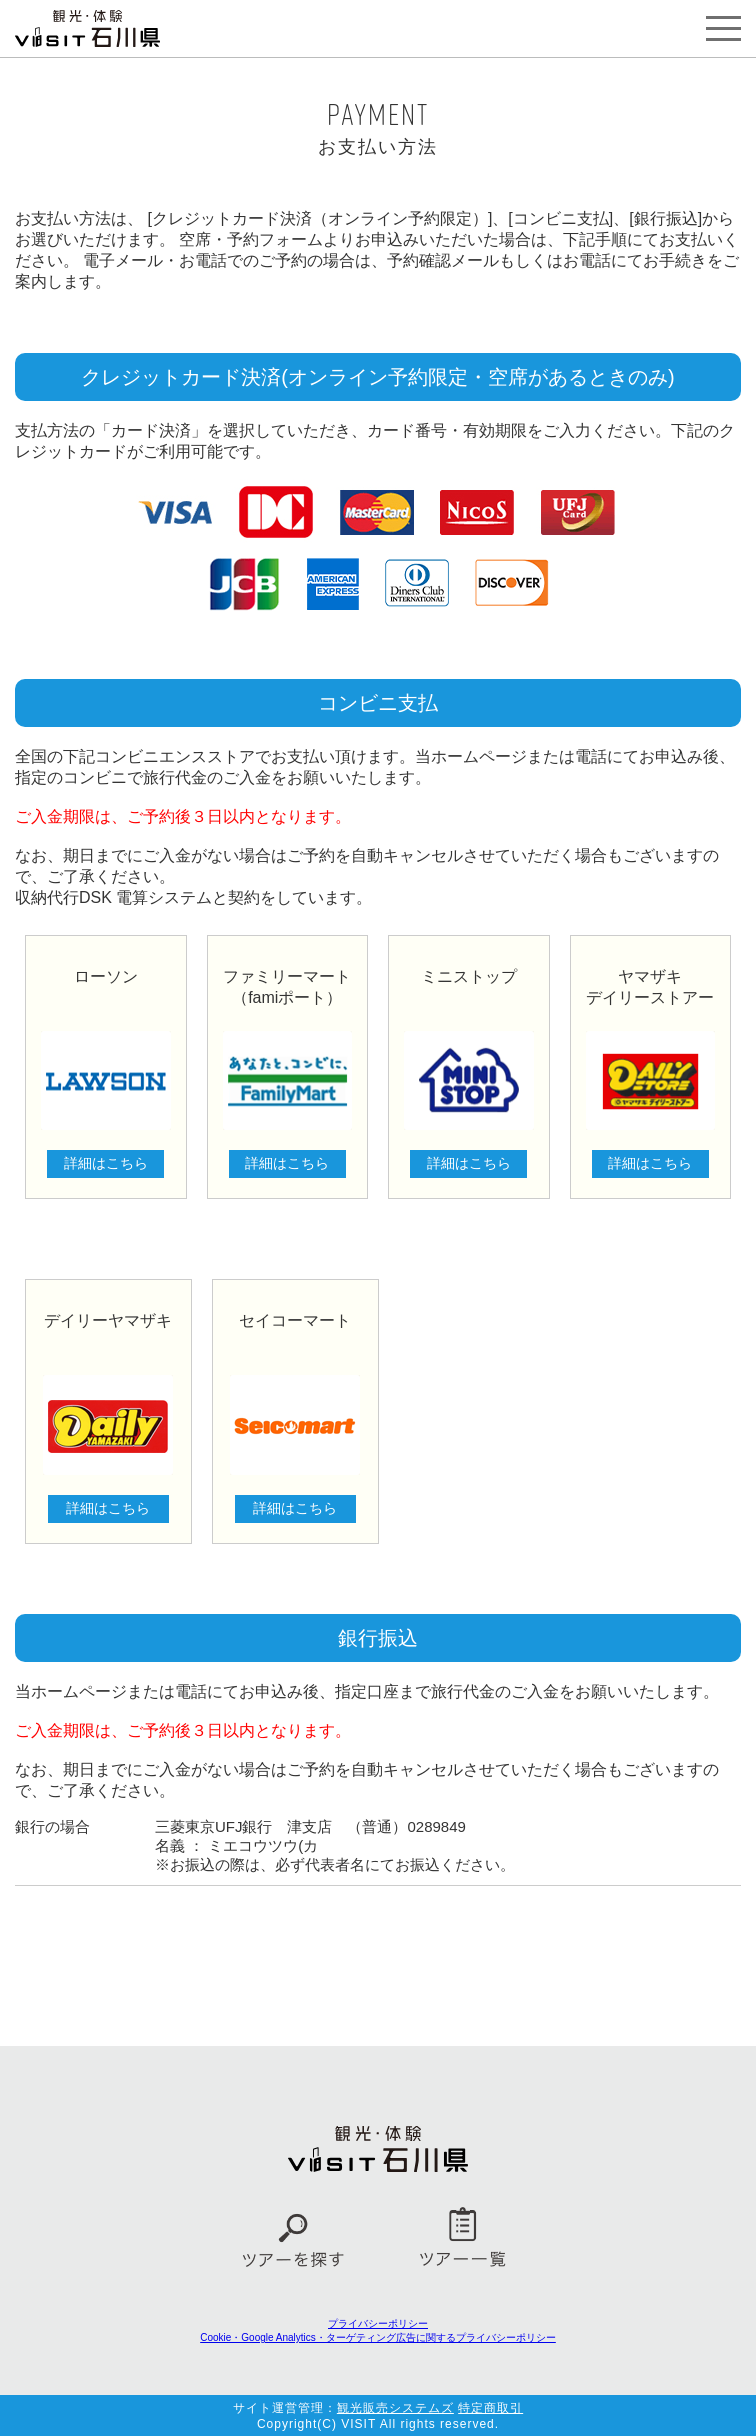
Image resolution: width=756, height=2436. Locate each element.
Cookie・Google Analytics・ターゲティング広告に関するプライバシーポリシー (378, 2337)
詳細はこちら (106, 1163)
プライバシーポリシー (378, 2323)
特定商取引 (490, 2408)
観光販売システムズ (395, 2408)
